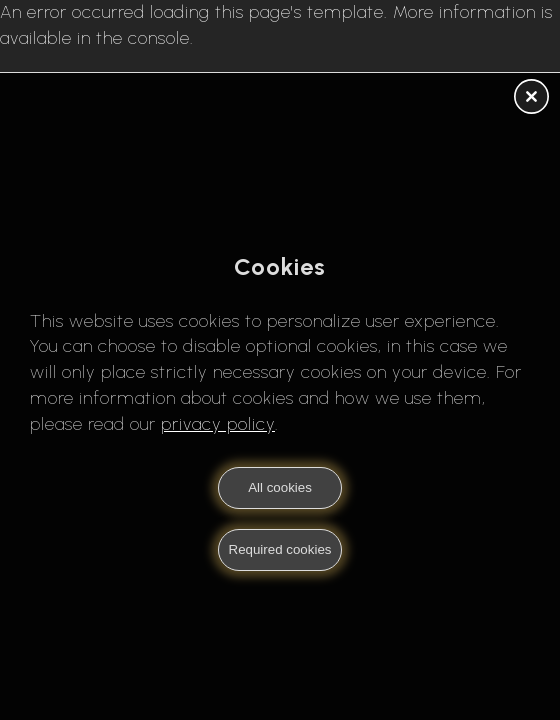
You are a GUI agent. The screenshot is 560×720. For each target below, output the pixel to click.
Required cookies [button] (280, 549)
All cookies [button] (280, 487)
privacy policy (218, 424)
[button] (531, 98)
